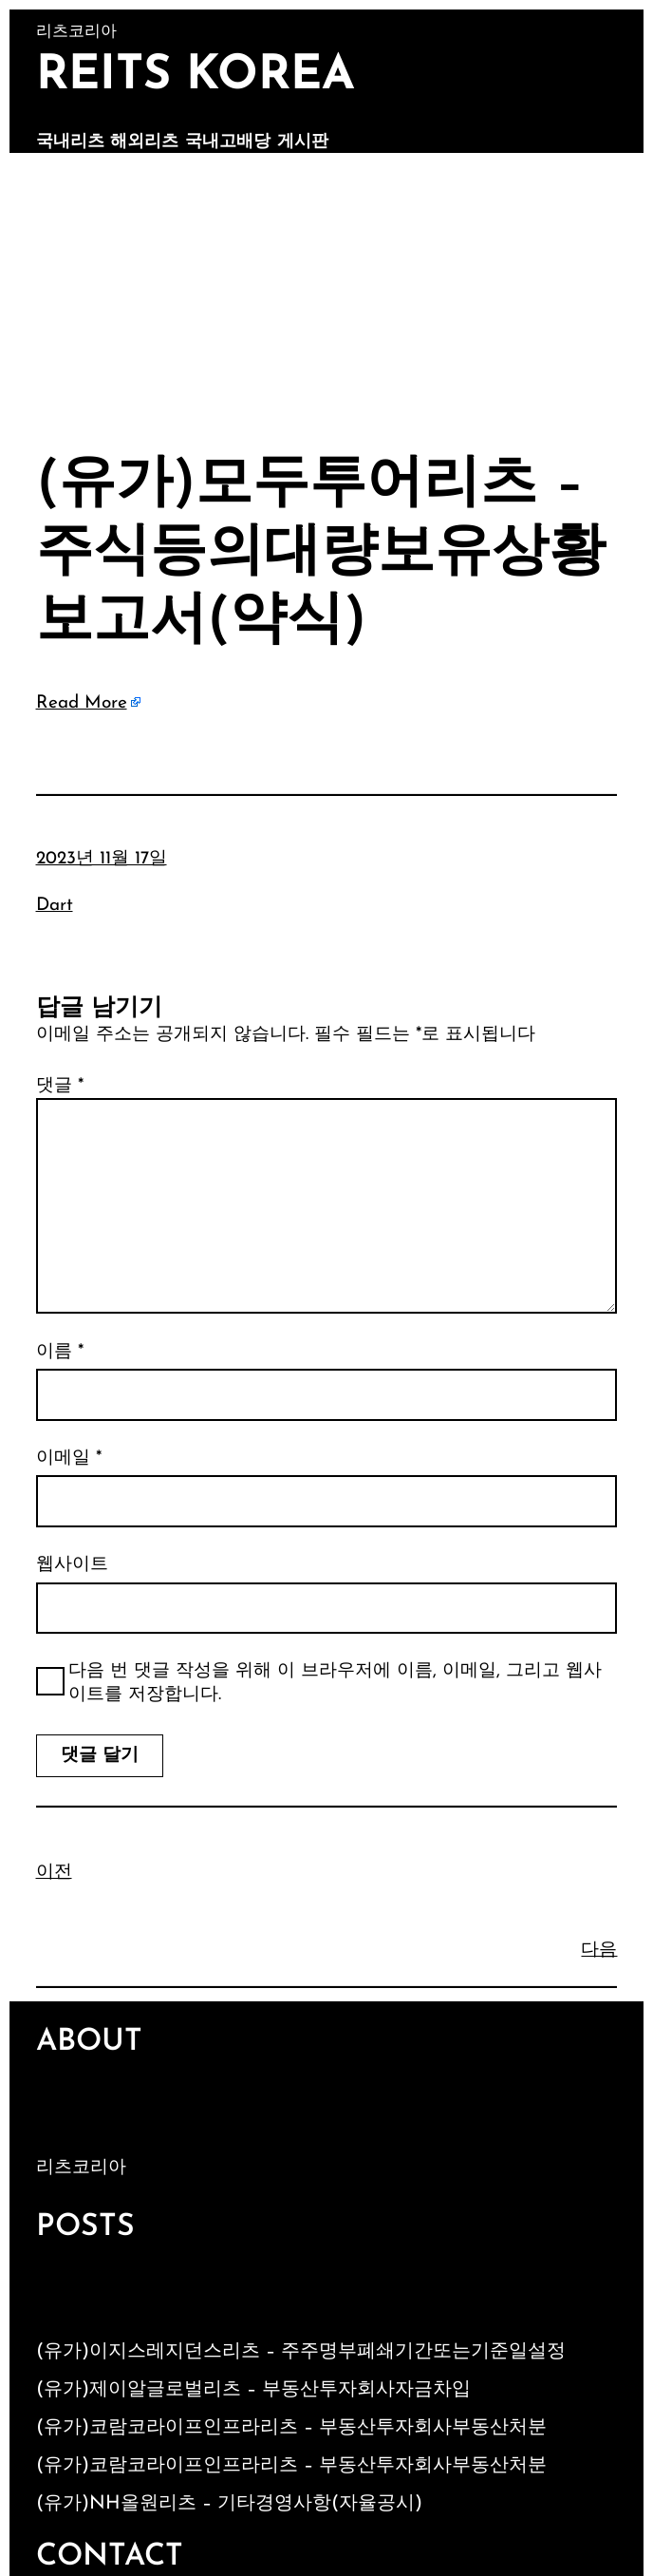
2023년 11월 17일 (101, 859)
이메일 (69, 1458)
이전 (54, 1873)
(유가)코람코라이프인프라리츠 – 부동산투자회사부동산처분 (291, 2427)
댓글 (60, 1086)
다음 (599, 1950)
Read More (81, 703)
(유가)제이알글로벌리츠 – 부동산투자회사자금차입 (253, 2389)
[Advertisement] (326, 295)
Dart (54, 906)
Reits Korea (195, 76)
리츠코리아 (81, 2168)
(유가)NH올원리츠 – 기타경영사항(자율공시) (229, 2503)
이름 (60, 1352)
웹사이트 (72, 1565)
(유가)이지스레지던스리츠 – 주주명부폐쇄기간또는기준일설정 (301, 2351)
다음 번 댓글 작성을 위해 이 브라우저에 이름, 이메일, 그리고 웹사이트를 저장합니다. (335, 1683)
